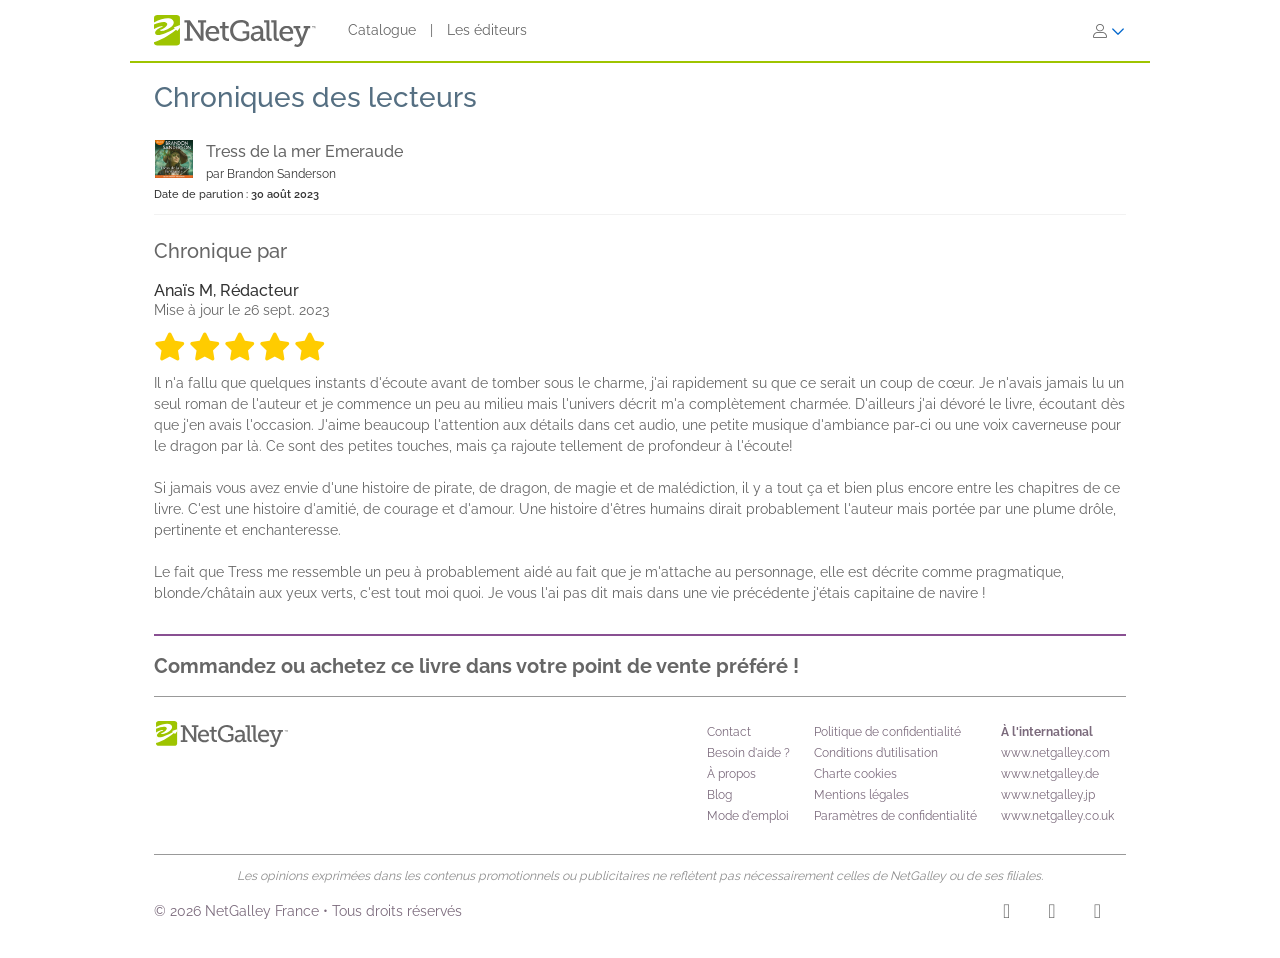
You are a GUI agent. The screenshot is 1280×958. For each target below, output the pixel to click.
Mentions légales (861, 795)
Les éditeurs (487, 30)
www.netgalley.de (1050, 774)
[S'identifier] (1109, 31)
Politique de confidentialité (887, 732)
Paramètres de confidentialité (895, 816)
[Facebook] (1051, 914)
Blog (719, 795)
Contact (729, 732)
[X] (1097, 914)
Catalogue (382, 30)
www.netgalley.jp (1048, 795)
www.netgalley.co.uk (1057, 816)
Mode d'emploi (748, 816)
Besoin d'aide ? (748, 753)
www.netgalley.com (1055, 753)
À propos (731, 774)
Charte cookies (855, 774)
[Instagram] (1006, 914)
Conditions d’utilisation (876, 753)
